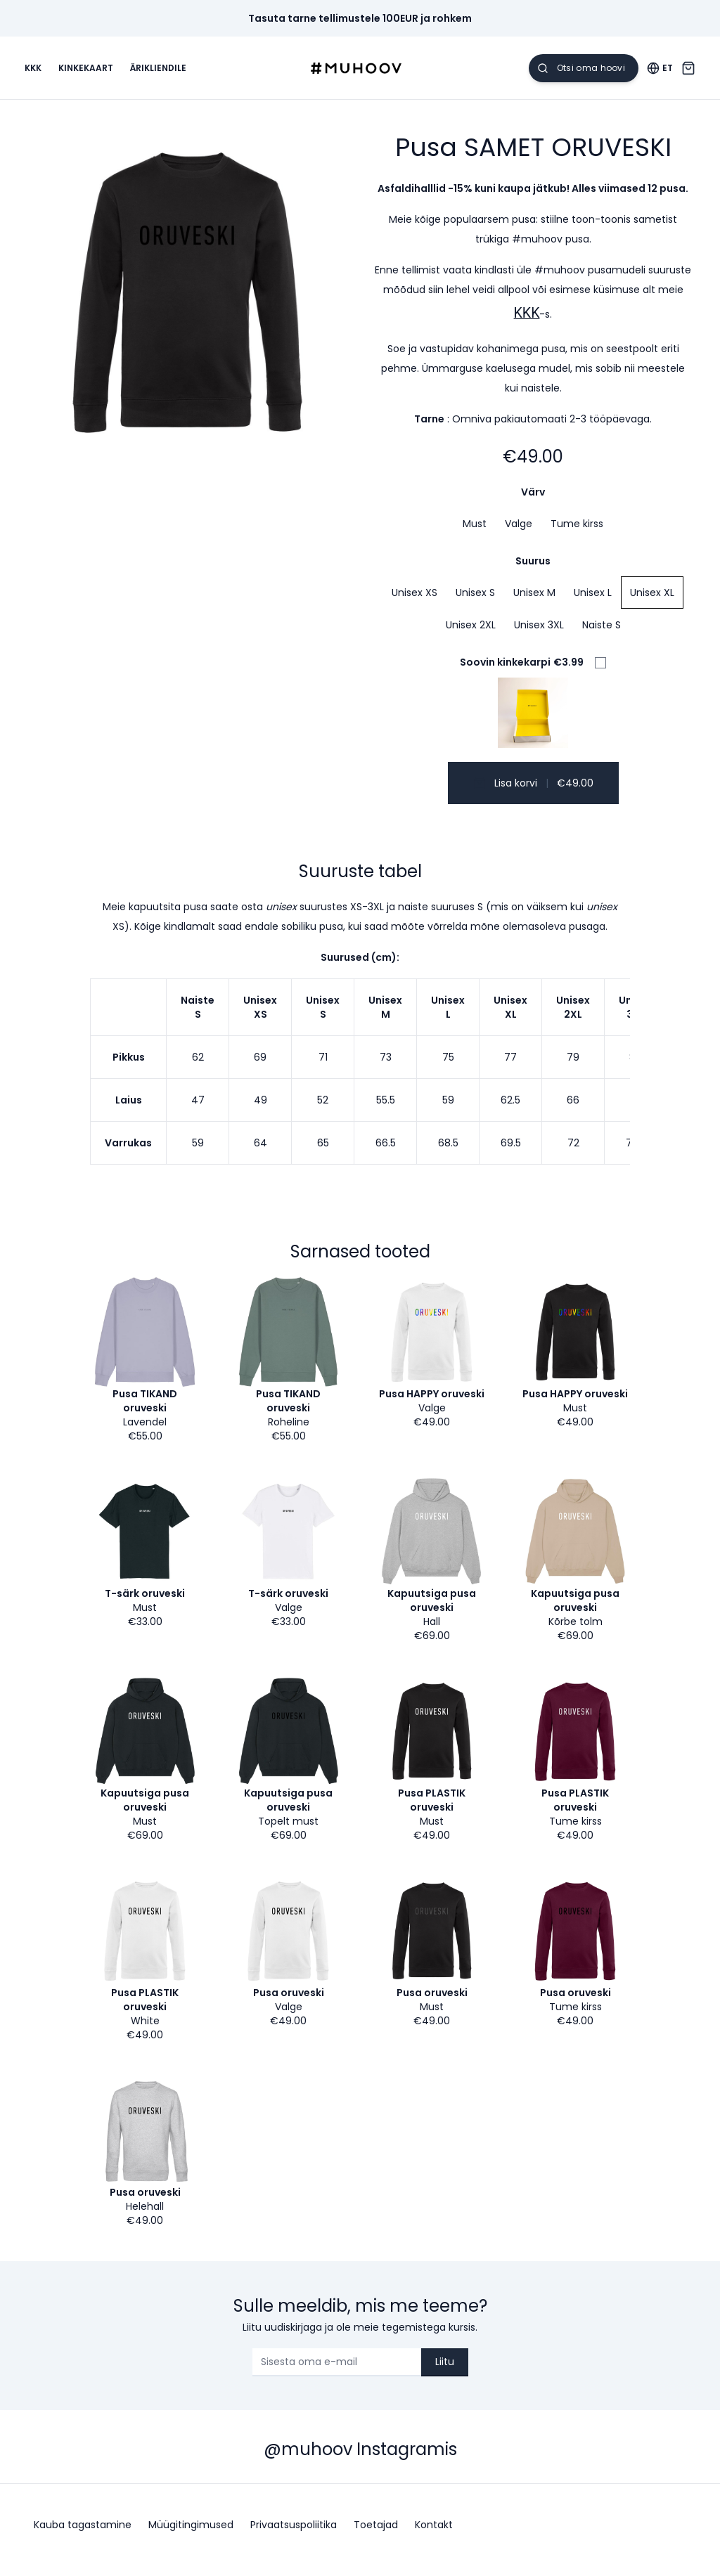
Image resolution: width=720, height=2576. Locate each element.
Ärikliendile (167, 73)
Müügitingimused (190, 2535)
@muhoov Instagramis (360, 2459)
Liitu (444, 2371)
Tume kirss (577, 533)
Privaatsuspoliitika (293, 2535)
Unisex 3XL (539, 635)
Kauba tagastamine (82, 2535)
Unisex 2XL (471, 635)
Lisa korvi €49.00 (533, 793)
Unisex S (475, 602)
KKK (42, 73)
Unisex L (593, 602)
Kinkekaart (95, 73)
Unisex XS (414, 602)
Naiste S (601, 635)
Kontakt (434, 2535)
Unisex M (534, 602)
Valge (518, 533)
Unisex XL (652, 602)
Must (475, 533)
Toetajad (376, 2535)
